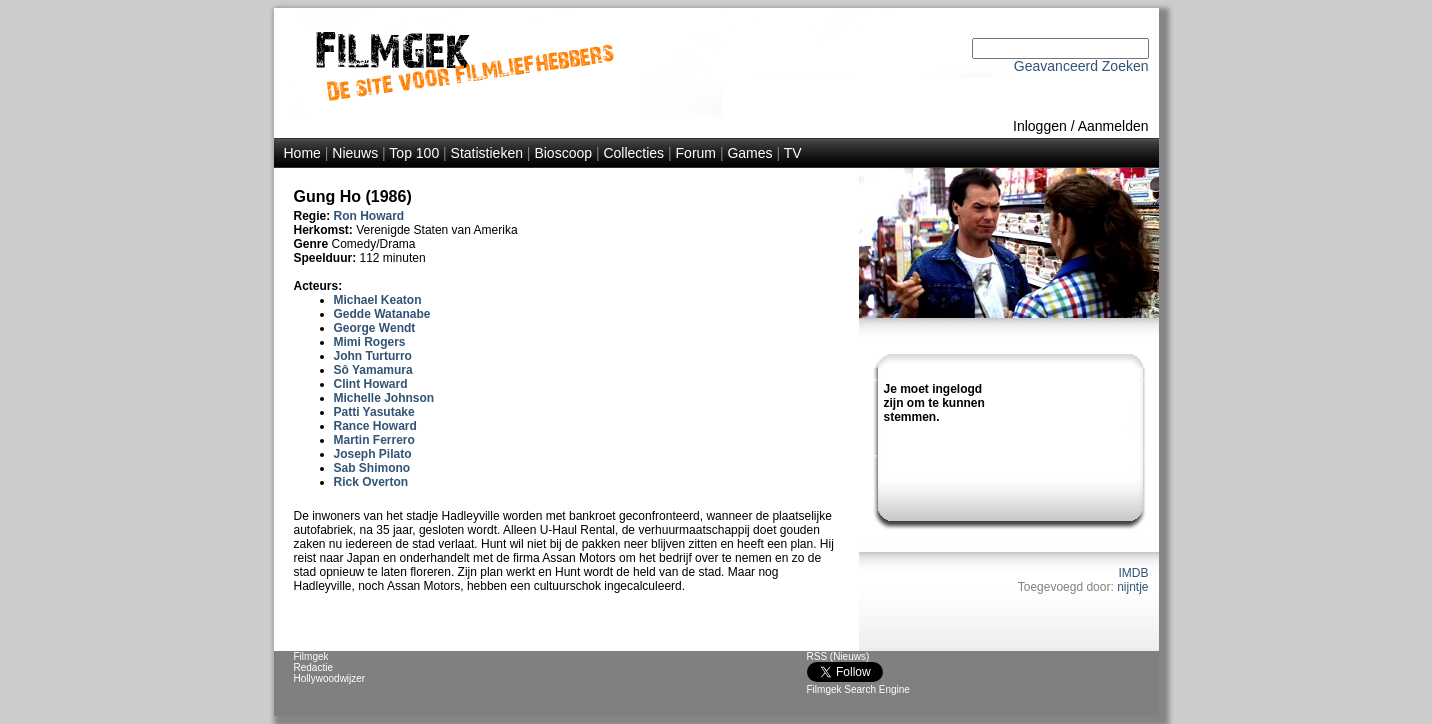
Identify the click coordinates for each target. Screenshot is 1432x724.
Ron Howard (369, 216)
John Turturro (373, 356)
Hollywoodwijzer (330, 678)
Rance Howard (375, 426)
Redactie (313, 667)
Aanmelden (1113, 126)
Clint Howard (371, 384)
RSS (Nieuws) (838, 656)
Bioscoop (563, 153)
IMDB (1134, 573)
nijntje (1132, 587)
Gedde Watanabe (382, 314)
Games (749, 153)
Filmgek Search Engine (858, 689)
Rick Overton (371, 482)
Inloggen (1040, 126)
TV (793, 153)
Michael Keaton (378, 300)
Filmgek (311, 656)
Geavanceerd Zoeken (1081, 66)
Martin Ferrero (374, 440)
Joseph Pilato (373, 454)
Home (302, 153)
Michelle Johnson (384, 398)
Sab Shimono (372, 468)
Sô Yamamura (373, 370)
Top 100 (414, 153)
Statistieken (487, 153)
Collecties (633, 153)
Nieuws (355, 153)
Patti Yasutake (374, 412)
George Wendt (375, 328)
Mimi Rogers (370, 342)
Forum (696, 153)
